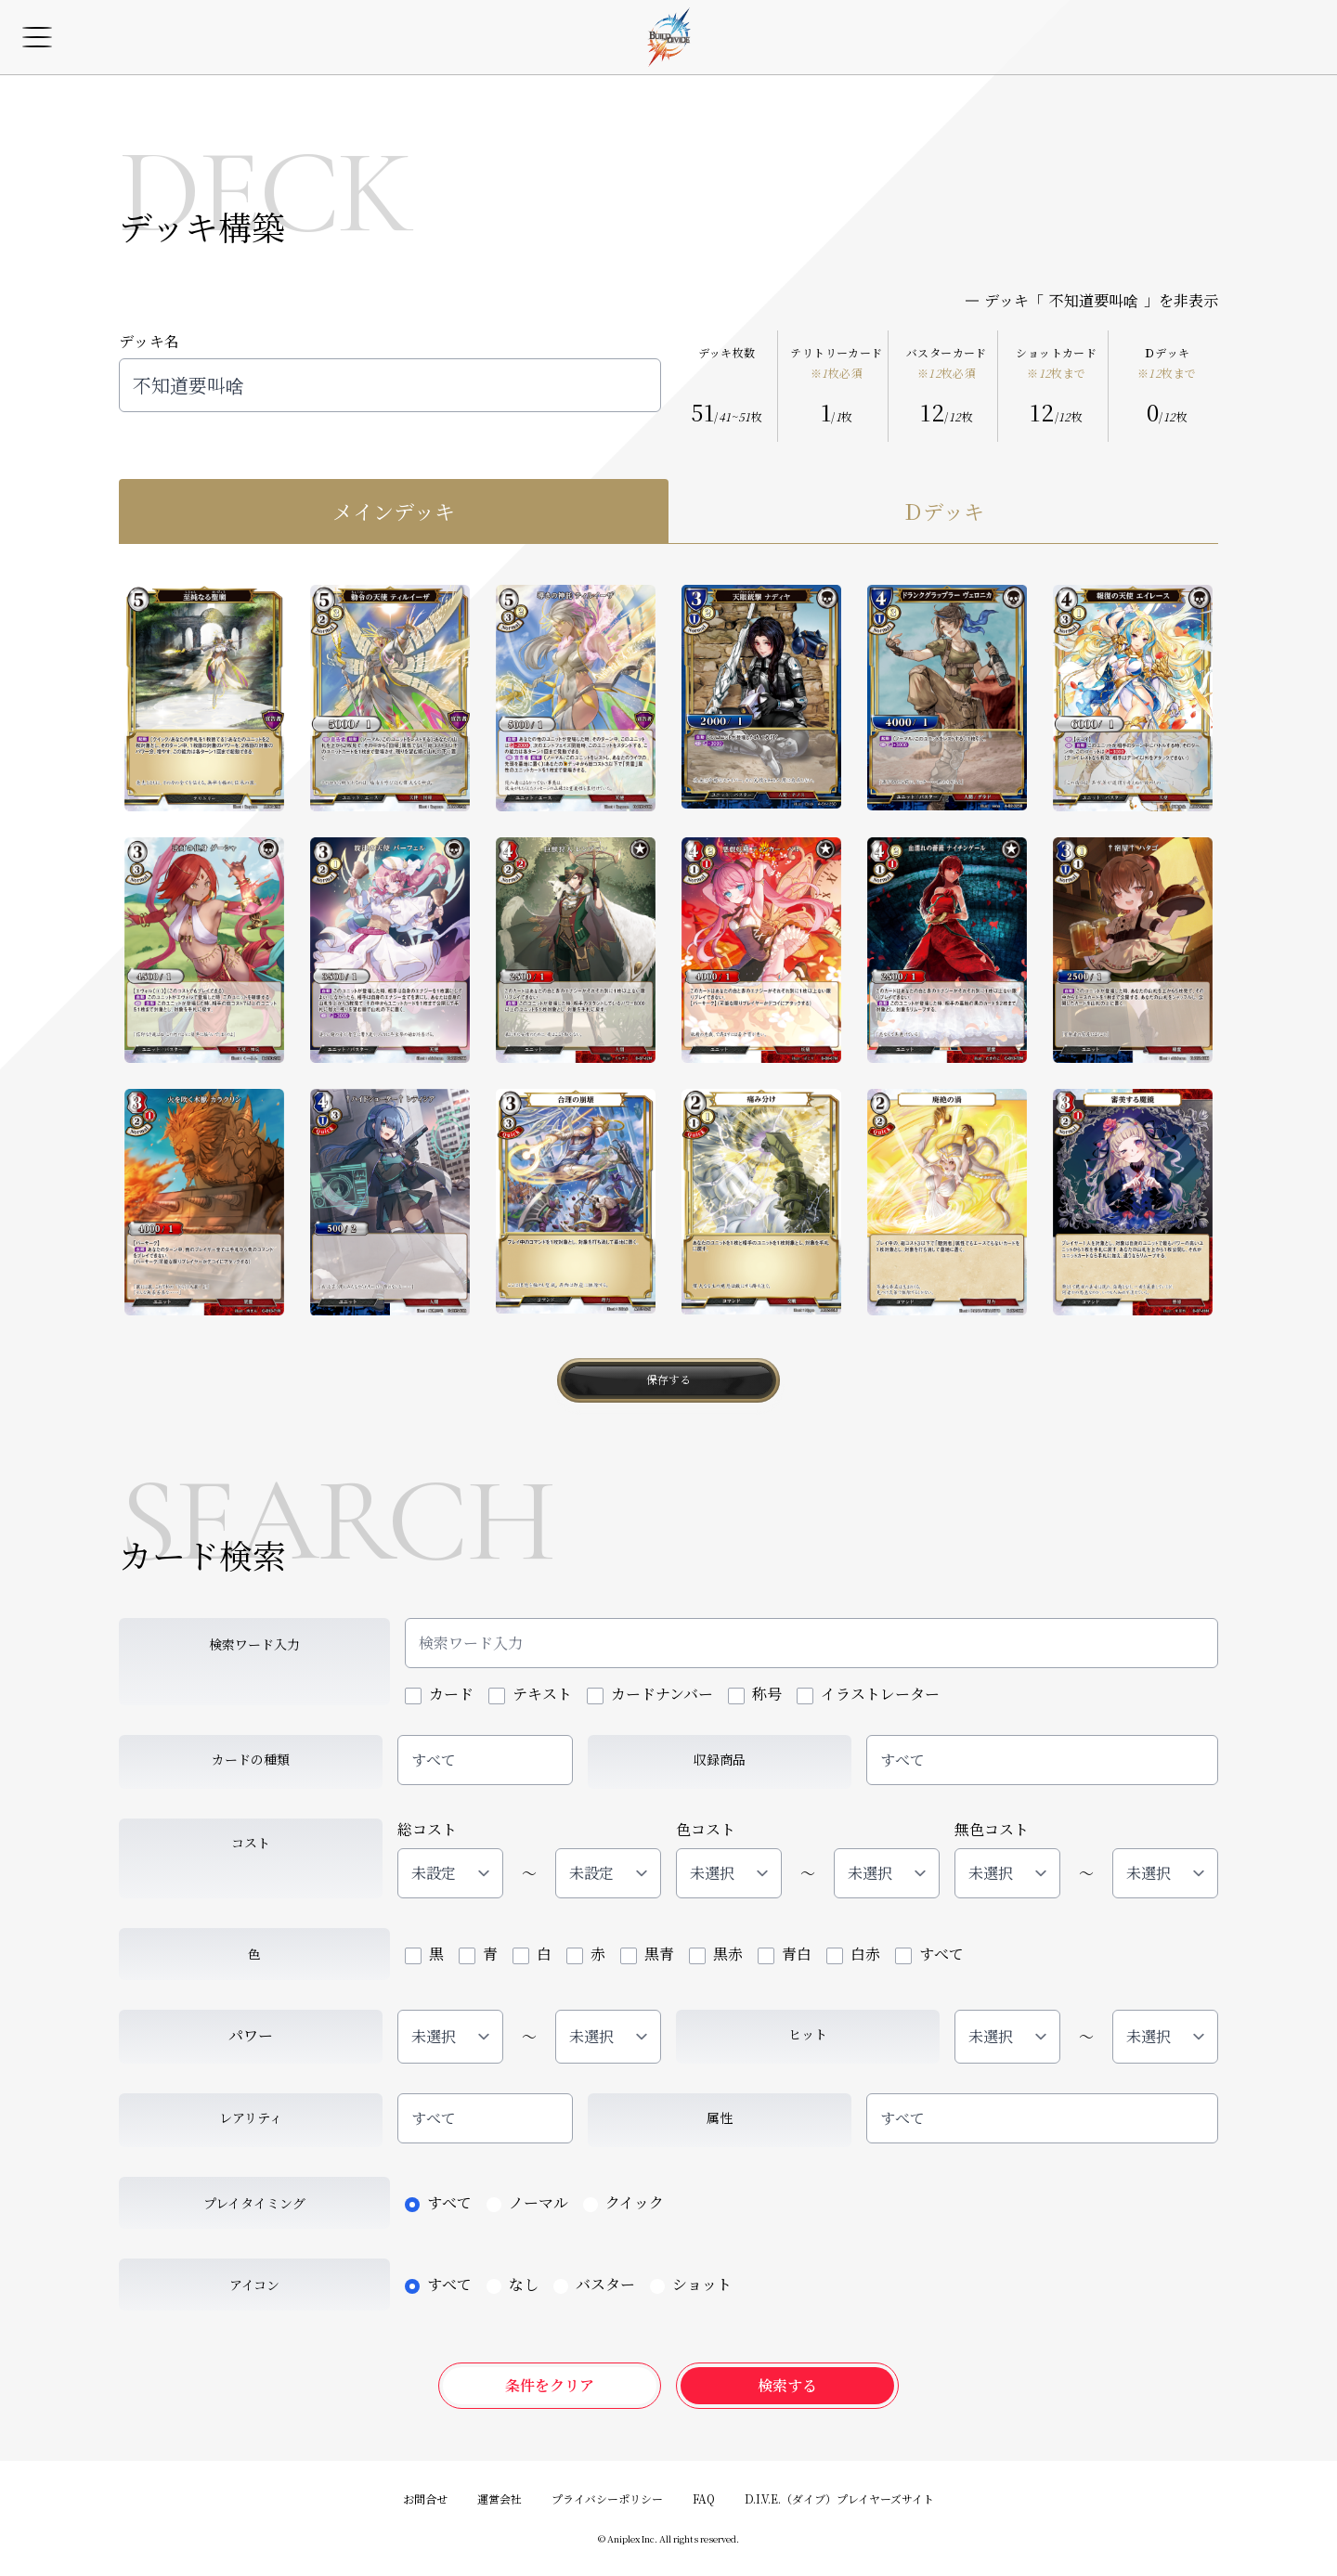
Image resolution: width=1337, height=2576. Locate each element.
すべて (433, 1759)
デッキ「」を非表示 (1092, 301)
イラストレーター (868, 1693)
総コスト (427, 1829)
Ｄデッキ (1167, 363)
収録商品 (720, 1759)
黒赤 (716, 1953)
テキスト (530, 1693)
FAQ (704, 2498)
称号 (755, 1693)
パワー (250, 2035)
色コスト (705, 1829)
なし (513, 2284)
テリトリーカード (836, 363)
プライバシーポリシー (607, 2498)
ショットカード (1056, 363)
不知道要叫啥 (390, 385)
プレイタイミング (254, 2203)
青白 (784, 1953)
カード (439, 1693)
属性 (720, 2117)
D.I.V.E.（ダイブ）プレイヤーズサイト (839, 2498)
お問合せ (425, 2498)
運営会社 (499, 2498)
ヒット (807, 2034)
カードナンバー (650, 1693)
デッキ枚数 (727, 352)
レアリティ (250, 2117)
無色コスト (991, 1829)
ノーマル (527, 2202)
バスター (594, 2284)
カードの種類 (251, 1759)
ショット (691, 2284)
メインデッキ (393, 511)
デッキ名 (149, 341)
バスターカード (946, 363)
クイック (623, 2202)
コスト (250, 1842)
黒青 (647, 1953)
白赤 (853, 1953)
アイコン (254, 2284)
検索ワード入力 (254, 1644)
